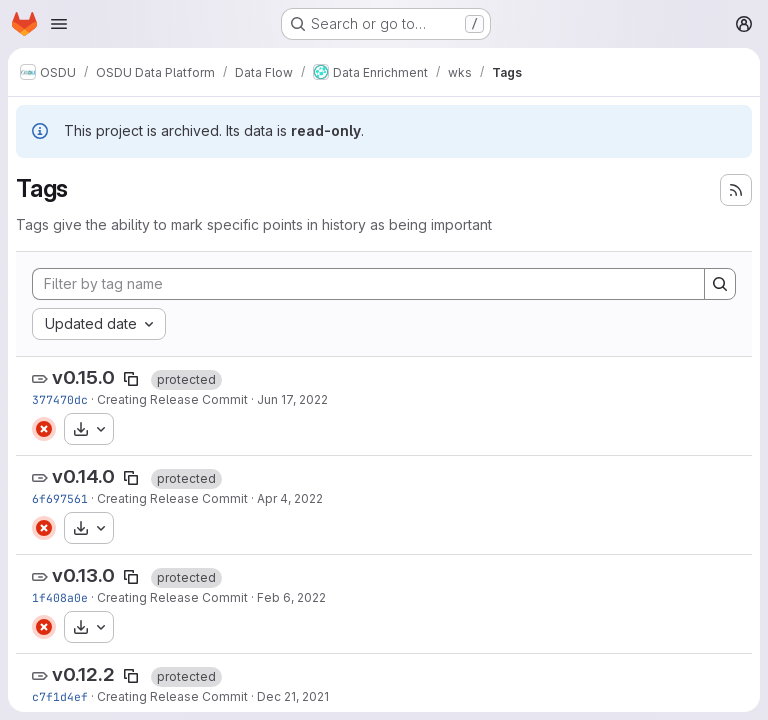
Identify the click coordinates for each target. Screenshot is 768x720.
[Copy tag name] (131, 379)
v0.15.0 (83, 377)
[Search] (720, 284)
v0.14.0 (83, 476)
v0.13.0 (83, 575)
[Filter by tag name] (368, 284)
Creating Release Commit (172, 399)
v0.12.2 (83, 674)
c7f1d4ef (60, 696)
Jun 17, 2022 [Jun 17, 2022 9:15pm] (292, 399)
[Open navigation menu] (59, 24)
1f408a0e (60, 597)
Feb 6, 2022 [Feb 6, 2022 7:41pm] (291, 597)
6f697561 (60, 498)
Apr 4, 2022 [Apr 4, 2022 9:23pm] (290, 498)
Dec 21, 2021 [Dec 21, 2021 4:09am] (293, 696)
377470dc (60, 399)
